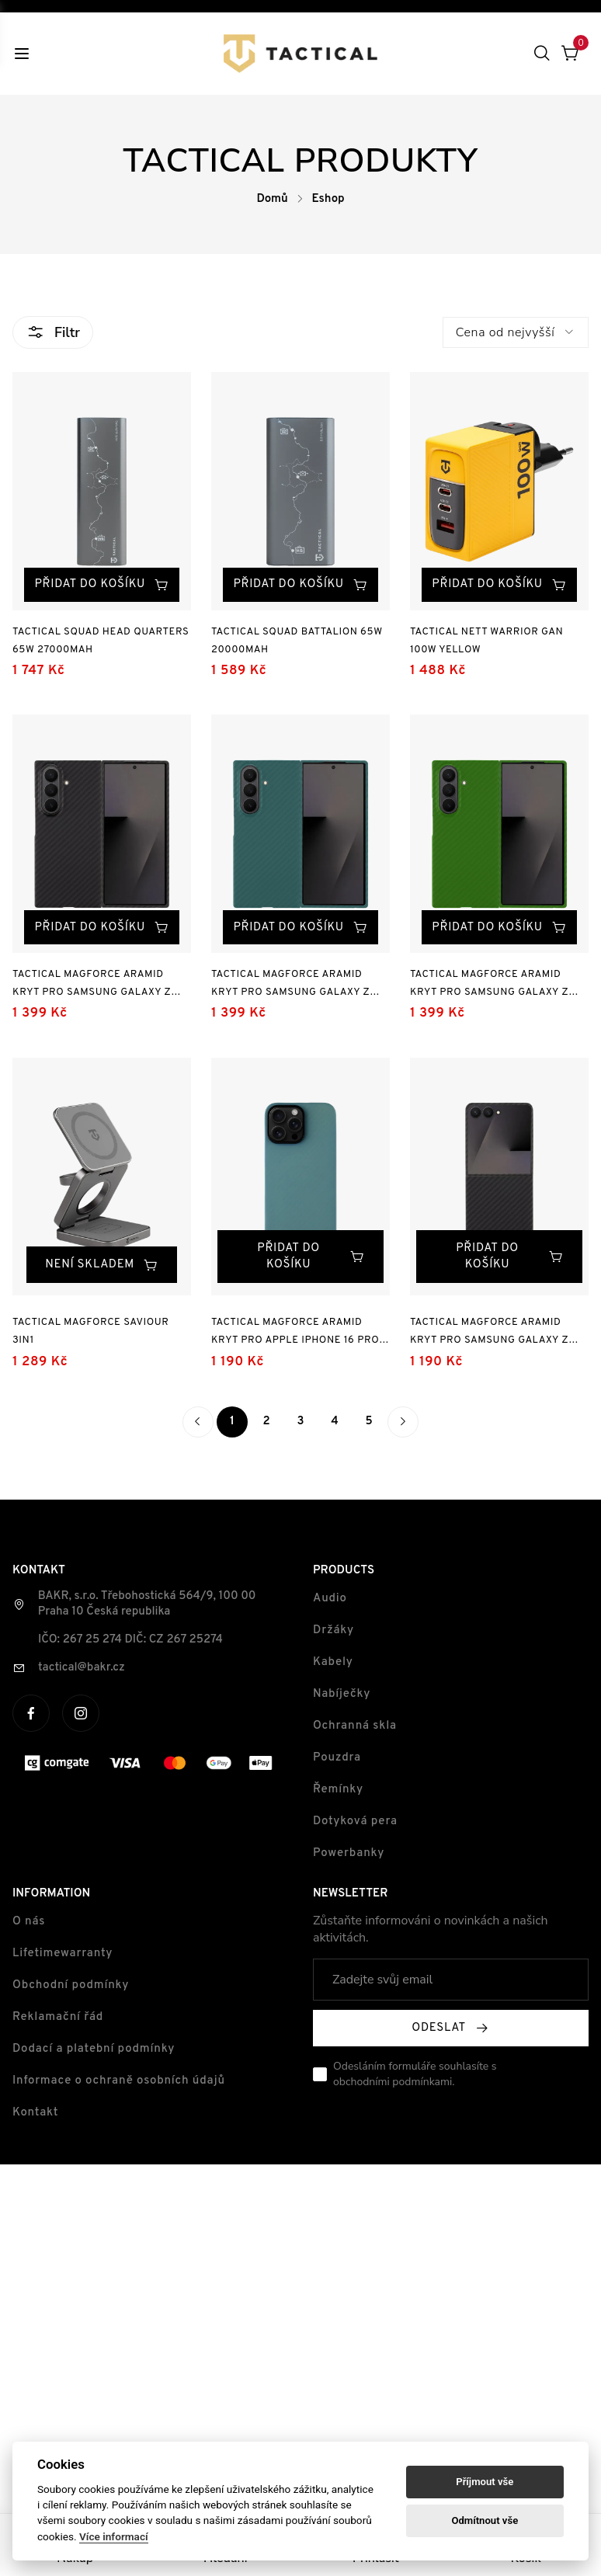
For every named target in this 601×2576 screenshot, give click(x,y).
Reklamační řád (57, 2020)
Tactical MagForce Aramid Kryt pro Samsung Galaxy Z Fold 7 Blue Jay (291, 990)
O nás (28, 1924)
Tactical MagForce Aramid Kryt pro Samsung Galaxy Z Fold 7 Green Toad (491, 990)
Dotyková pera (355, 1824)
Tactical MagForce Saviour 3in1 (90, 1335)
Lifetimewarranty (62, 1956)
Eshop (328, 199)
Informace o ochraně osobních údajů (118, 2084)
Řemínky (338, 1792)
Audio (330, 1601)
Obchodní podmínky (70, 1988)
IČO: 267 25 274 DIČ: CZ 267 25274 (130, 1643)
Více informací (113, 2536)
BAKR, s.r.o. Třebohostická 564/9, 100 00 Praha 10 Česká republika (147, 1607)
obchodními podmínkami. (393, 2084)
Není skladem (100, 1268)
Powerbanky (348, 1856)
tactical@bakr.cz (81, 1670)
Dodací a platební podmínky (93, 2052)
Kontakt (35, 2115)
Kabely (333, 1665)
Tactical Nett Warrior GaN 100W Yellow (488, 643)
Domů (271, 199)
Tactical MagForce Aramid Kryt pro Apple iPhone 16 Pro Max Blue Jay (296, 1337)
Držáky (333, 1633)
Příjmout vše (484, 2481)
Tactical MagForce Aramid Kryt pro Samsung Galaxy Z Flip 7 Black (491, 1337)
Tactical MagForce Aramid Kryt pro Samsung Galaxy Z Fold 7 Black (91, 990)
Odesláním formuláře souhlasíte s (415, 2077)
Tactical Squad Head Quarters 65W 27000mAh (100, 643)
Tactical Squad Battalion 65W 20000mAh (297, 643)
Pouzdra (337, 1761)
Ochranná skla (355, 1729)
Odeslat (450, 2031)
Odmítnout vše (484, 2520)
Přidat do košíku (110, 568)
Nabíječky (341, 1697)
